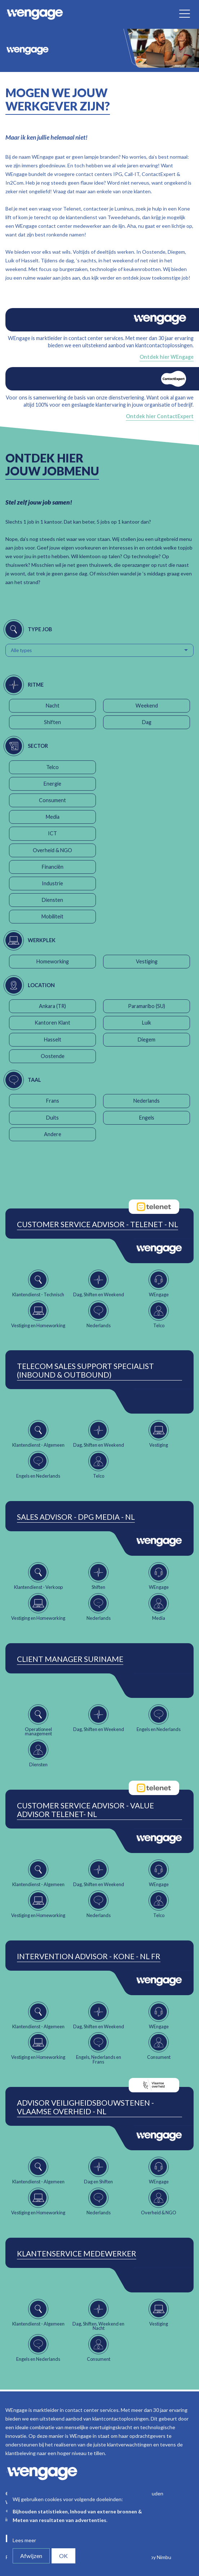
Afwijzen (31, 2555)
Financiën (52, 867)
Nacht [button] (52, 705)
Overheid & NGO (52, 850)
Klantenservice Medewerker (76, 2253)
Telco (52, 767)
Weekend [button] (147, 705)
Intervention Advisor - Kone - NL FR (88, 1956)
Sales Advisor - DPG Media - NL (76, 1517)
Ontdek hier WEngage (167, 357)
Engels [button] (146, 1118)
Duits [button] (52, 1118)
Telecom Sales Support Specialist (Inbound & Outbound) (85, 1370)
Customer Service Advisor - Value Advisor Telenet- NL (85, 1809)
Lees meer (24, 2540)
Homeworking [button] (52, 961)
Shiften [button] (52, 722)
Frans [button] (52, 1101)
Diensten (52, 900)
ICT (52, 833)
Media (52, 817)
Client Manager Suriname (70, 1659)
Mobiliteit (52, 916)
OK (63, 2555)
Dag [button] (146, 722)
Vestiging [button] (147, 961)
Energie (52, 784)
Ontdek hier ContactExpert (160, 416)
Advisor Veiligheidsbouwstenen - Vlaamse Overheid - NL (85, 2107)
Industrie (52, 883)
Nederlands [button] (146, 1101)
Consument (52, 800)
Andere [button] (52, 1134)
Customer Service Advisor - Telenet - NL (97, 1224)
